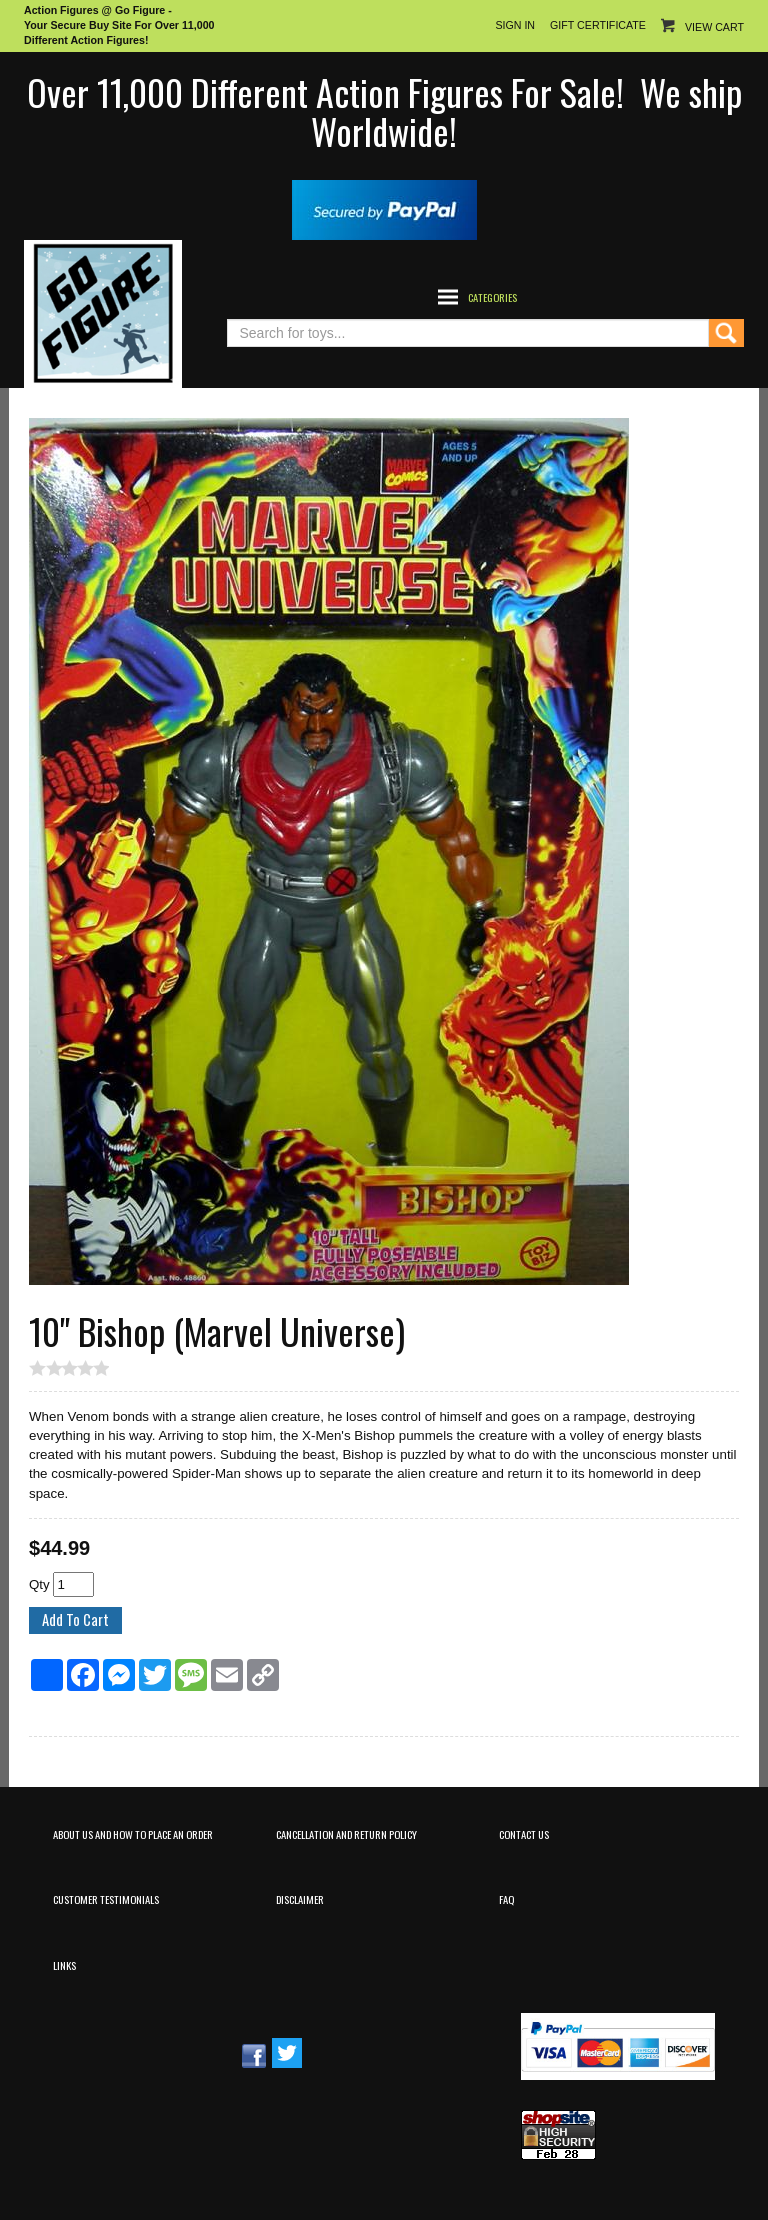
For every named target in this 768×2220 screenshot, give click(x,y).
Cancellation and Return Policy (346, 1834)
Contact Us (524, 1834)
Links (64, 1965)
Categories (492, 297)
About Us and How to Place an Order (133, 1834)
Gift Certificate (598, 25)
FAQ (506, 1899)
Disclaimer (300, 1899)
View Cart (714, 27)
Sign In (515, 25)
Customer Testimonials (106, 1899)
